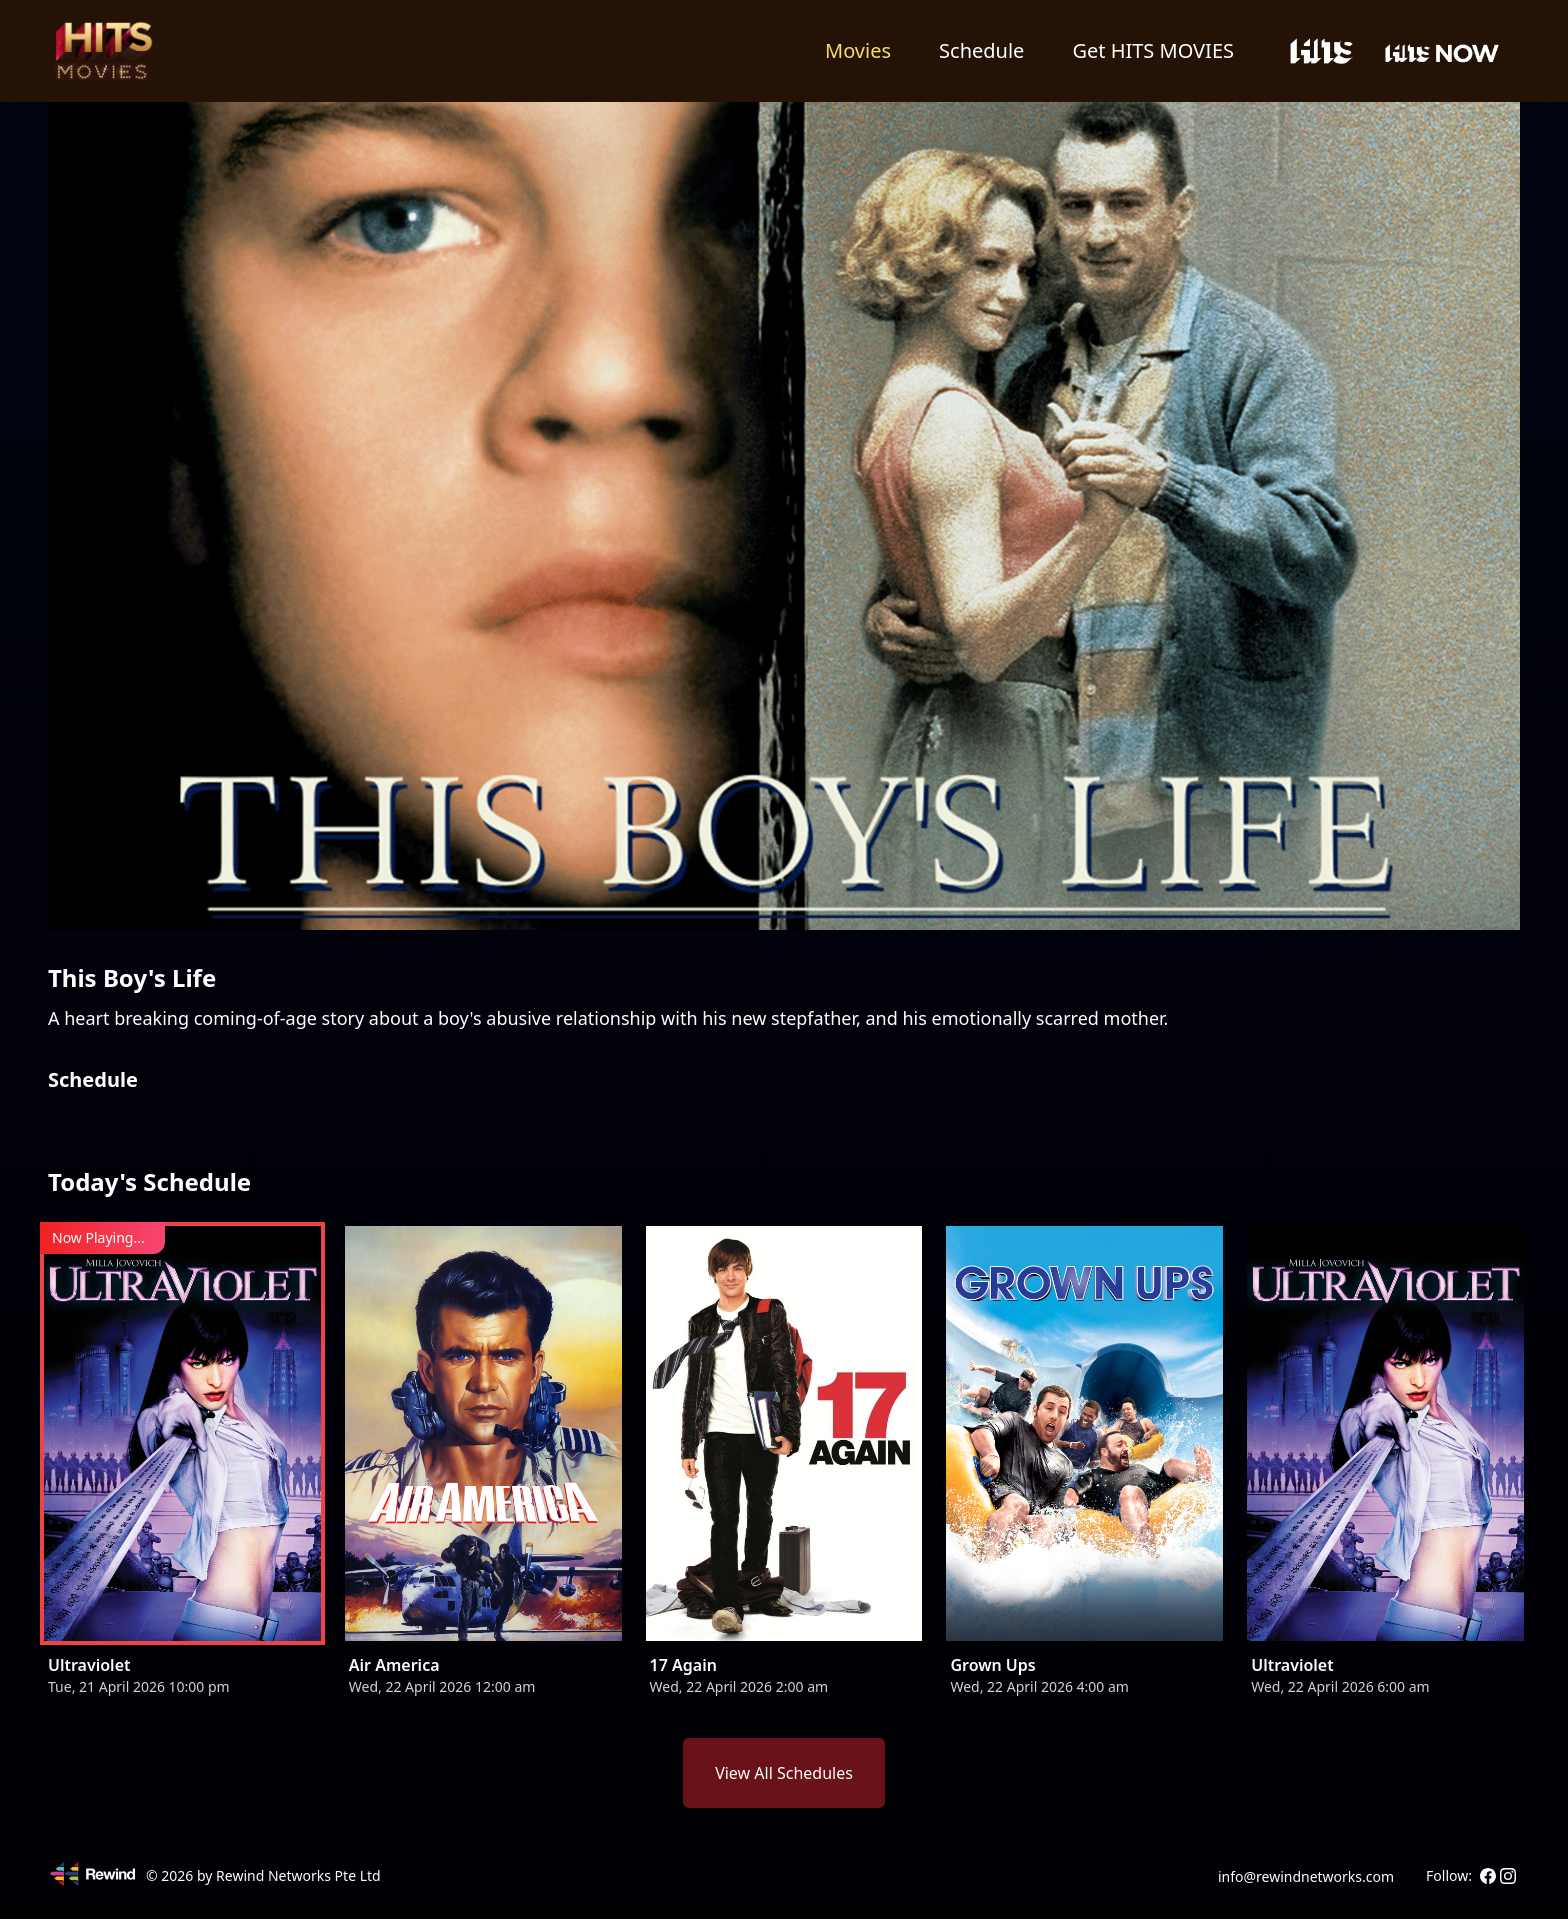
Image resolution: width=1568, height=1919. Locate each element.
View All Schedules (784, 1773)
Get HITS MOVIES (1153, 50)
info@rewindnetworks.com (1306, 1876)
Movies (858, 50)
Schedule (981, 50)
